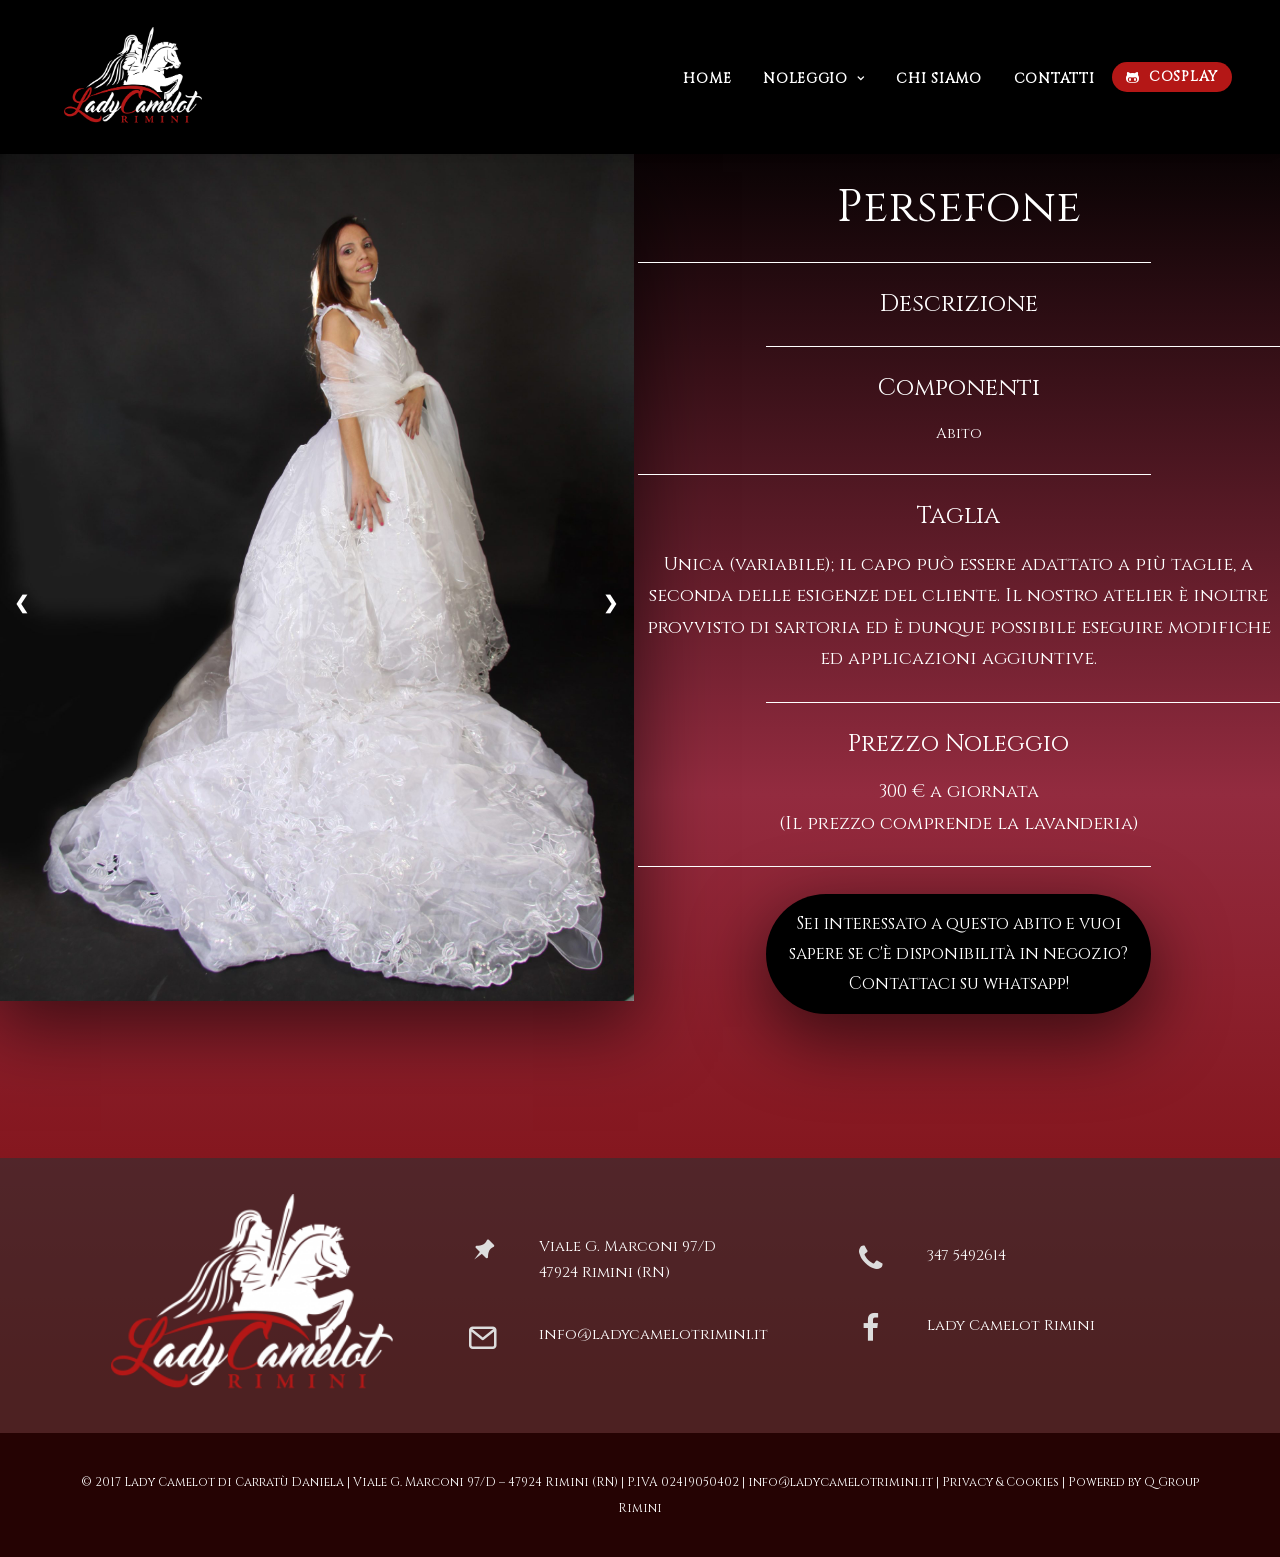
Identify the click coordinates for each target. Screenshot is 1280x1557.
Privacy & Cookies (1000, 1482)
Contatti (1054, 78)
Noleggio (813, 78)
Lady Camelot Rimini (1011, 1325)
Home (707, 78)
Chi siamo (938, 78)
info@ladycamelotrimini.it (653, 1334)
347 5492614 (966, 1255)
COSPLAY (1183, 76)
